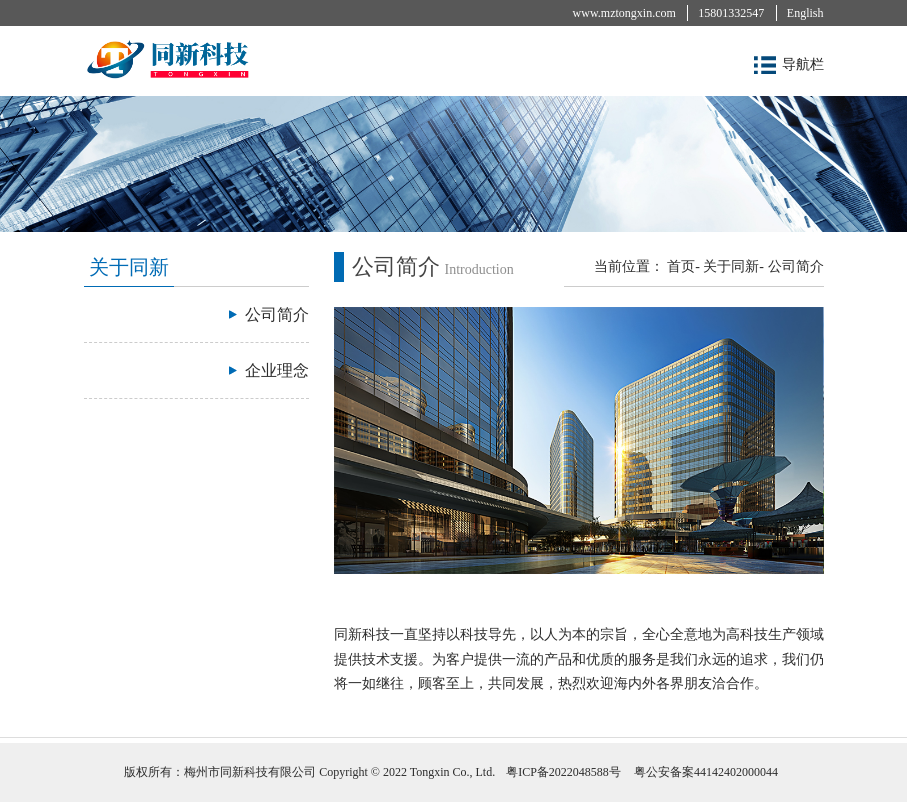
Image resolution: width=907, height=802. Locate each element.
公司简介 (796, 266)
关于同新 (731, 266)
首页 (681, 266)
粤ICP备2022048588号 (563, 772)
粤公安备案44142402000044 (706, 772)
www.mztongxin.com (624, 13)
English (805, 13)
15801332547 (731, 13)
